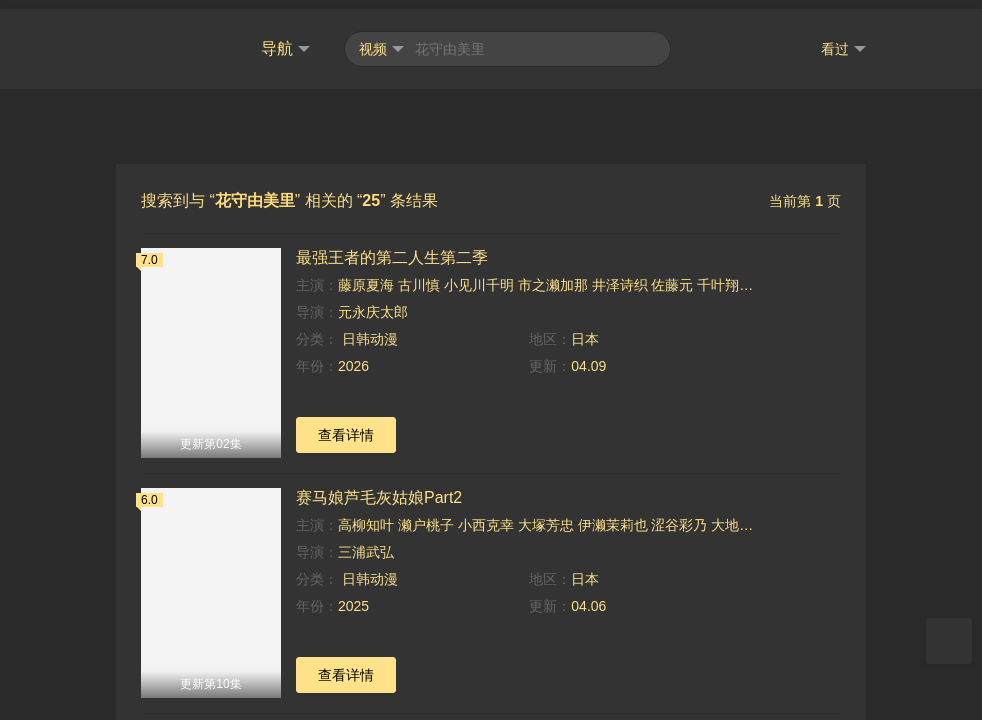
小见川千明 (479, 276)
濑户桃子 (426, 516)
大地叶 (732, 516)
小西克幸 (486, 516)
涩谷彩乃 (679, 516)
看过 (843, 40)
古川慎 (419, 276)
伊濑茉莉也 (613, 516)
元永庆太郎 (373, 303)
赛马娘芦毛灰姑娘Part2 (379, 488)
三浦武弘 (366, 543)
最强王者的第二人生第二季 (392, 248)
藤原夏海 (366, 276)
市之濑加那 (553, 276)
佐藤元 (672, 276)
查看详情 (346, 426)
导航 (285, 40)
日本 (585, 330)
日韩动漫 (368, 330)
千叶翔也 (725, 276)
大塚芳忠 (546, 516)
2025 (353, 597)
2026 (353, 357)
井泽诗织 (620, 276)
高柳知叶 (366, 516)
